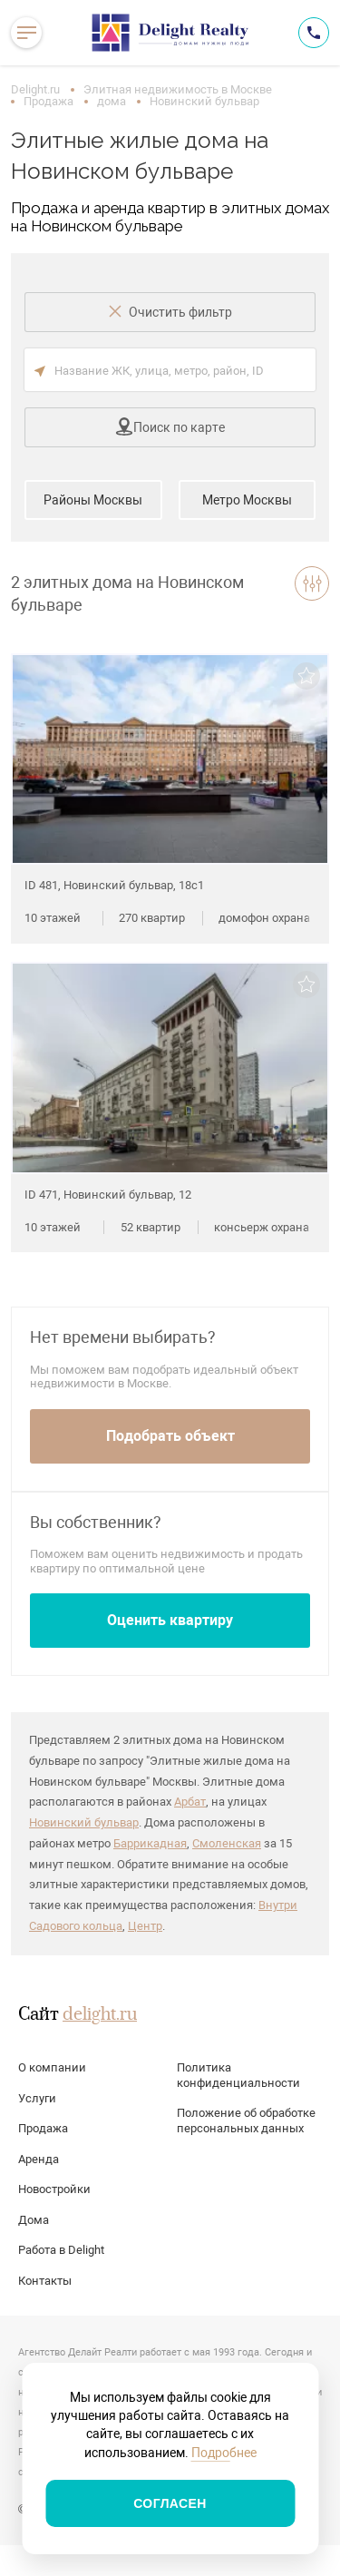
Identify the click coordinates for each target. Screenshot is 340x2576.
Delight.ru (35, 89)
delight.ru (100, 2015)
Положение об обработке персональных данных (246, 2120)
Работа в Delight (61, 2250)
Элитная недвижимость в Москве (177, 89)
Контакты (45, 2280)
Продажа (48, 101)
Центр (145, 1926)
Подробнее (224, 2452)
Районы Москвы (93, 500)
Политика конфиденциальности (238, 2075)
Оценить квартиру (170, 1620)
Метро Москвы (247, 500)
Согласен (170, 2503)
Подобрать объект (170, 1436)
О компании (52, 2067)
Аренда (38, 2159)
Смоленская (226, 1843)
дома (111, 101)
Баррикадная (150, 1843)
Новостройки (54, 2189)
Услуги (37, 2098)
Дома (33, 2220)
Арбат (190, 1801)
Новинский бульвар (84, 1822)
